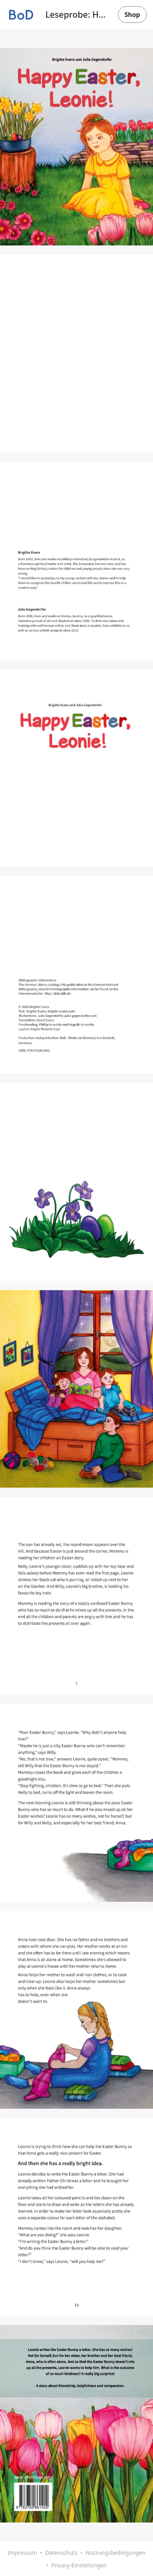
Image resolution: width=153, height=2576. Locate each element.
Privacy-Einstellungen (79, 2565)
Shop (132, 14)
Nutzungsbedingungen (116, 2552)
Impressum (22, 2552)
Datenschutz (61, 2552)
